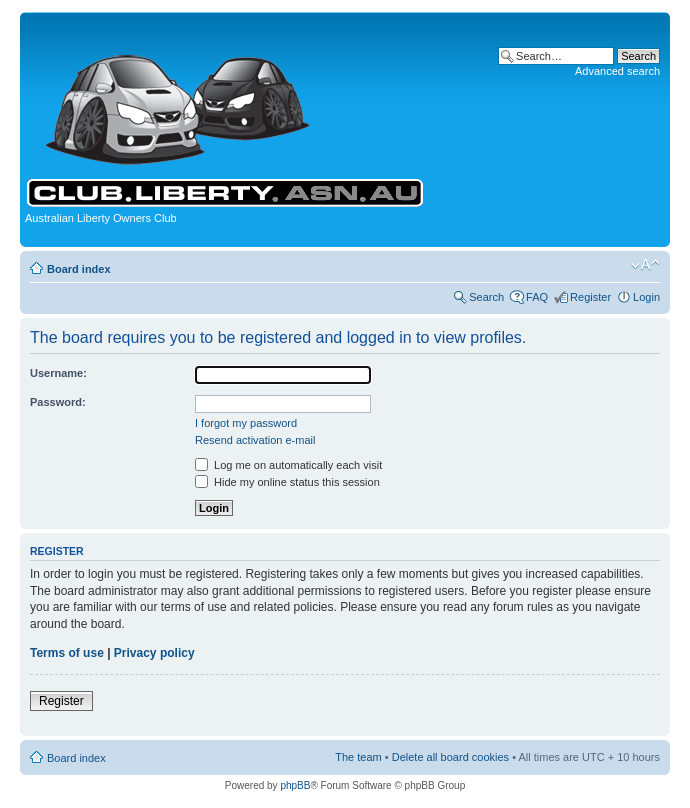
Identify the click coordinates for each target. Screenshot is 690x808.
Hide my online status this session (287, 482)
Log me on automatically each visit (288, 465)
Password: (58, 402)
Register (590, 297)
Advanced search (617, 71)
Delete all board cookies (450, 757)
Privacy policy (154, 653)
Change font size (645, 265)
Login (646, 297)
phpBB (295, 785)
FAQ (537, 297)
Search (486, 297)
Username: (58, 373)
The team (358, 757)
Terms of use (67, 653)
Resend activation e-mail (255, 440)
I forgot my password (246, 423)
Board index (79, 269)
